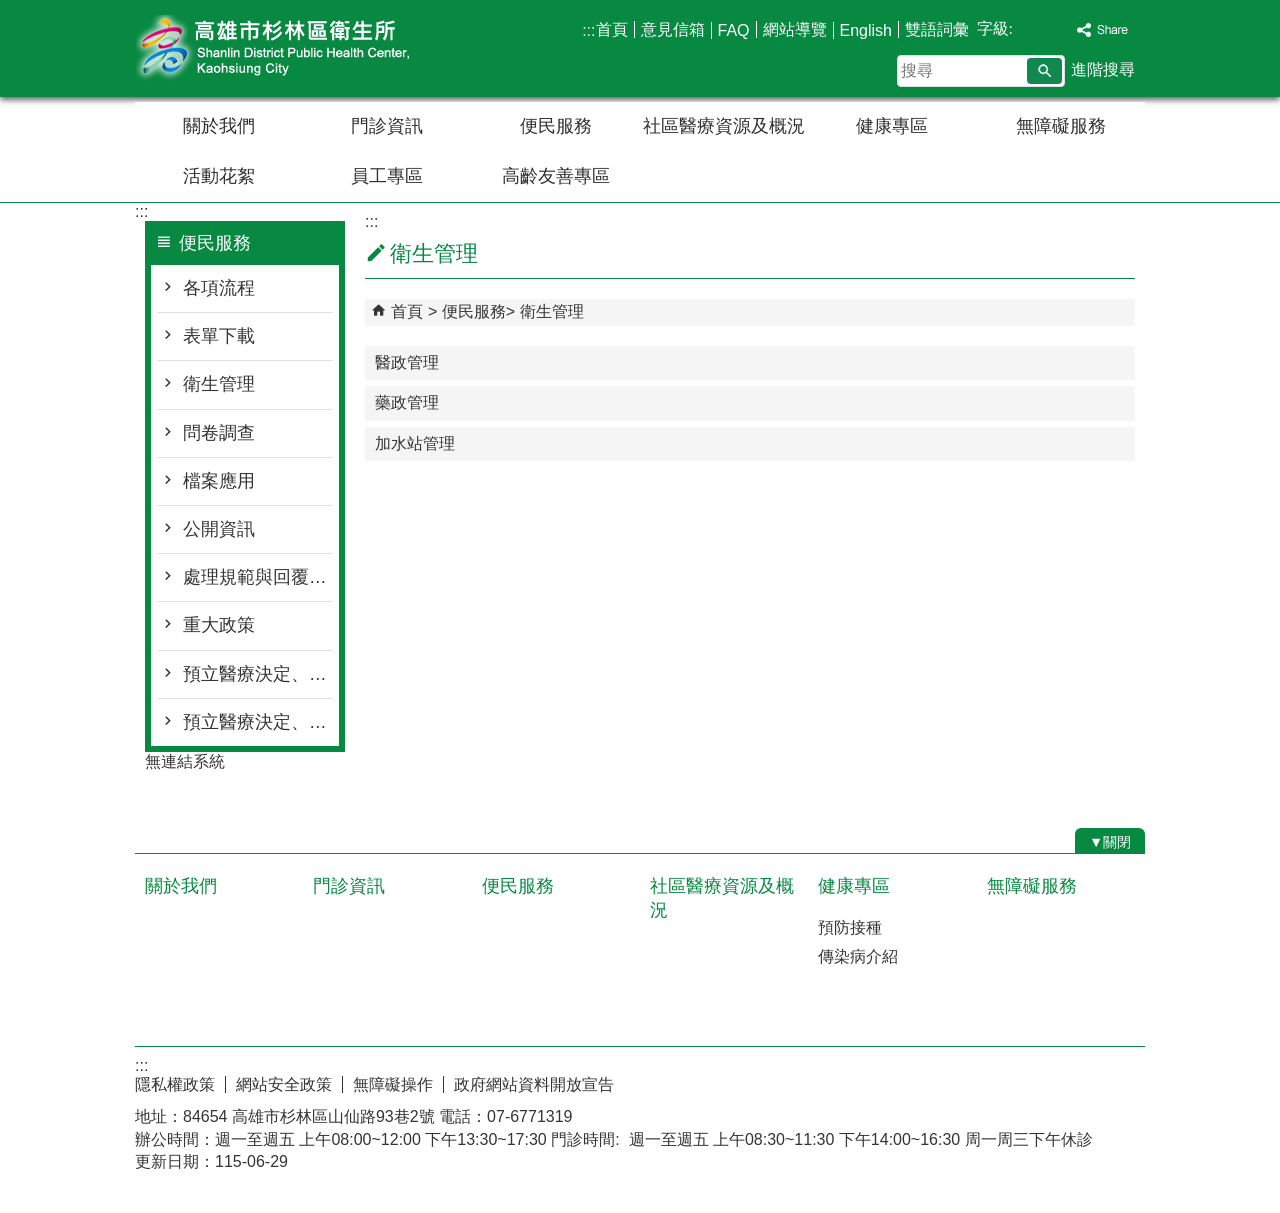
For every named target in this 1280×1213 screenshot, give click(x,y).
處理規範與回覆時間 (258, 577)
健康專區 (892, 126)
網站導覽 (795, 29)
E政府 (973, 1079)
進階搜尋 (1103, 69)
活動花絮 (219, 176)
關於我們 (219, 126)
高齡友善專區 (556, 176)
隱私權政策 (175, 1084)
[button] (1044, 71)
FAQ (734, 30)
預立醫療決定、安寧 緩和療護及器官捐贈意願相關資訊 (258, 722)
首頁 (612, 29)
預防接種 (850, 927)
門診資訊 (387, 126)
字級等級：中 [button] (1041, 28)
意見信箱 (673, 29)
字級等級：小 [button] (1021, 28)
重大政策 (219, 625)
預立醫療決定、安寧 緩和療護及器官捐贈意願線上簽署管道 (258, 674)
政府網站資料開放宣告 (534, 1084)
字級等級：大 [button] (1061, 28)
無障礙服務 (1061, 126)
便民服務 (556, 126)
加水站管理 (415, 443)
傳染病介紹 (858, 956)
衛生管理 (219, 384)
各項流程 (219, 288)
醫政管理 (407, 362)
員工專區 (387, 176)
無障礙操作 (393, 1084)
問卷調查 (219, 433)
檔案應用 (219, 481)
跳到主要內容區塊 (10, 10)
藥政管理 (407, 402)
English (866, 30)
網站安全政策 (284, 1084)
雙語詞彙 (937, 29)
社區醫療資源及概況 (724, 126)
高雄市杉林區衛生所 (304, 48)
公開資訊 (219, 529)
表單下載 (219, 336)
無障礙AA (1072, 1081)
